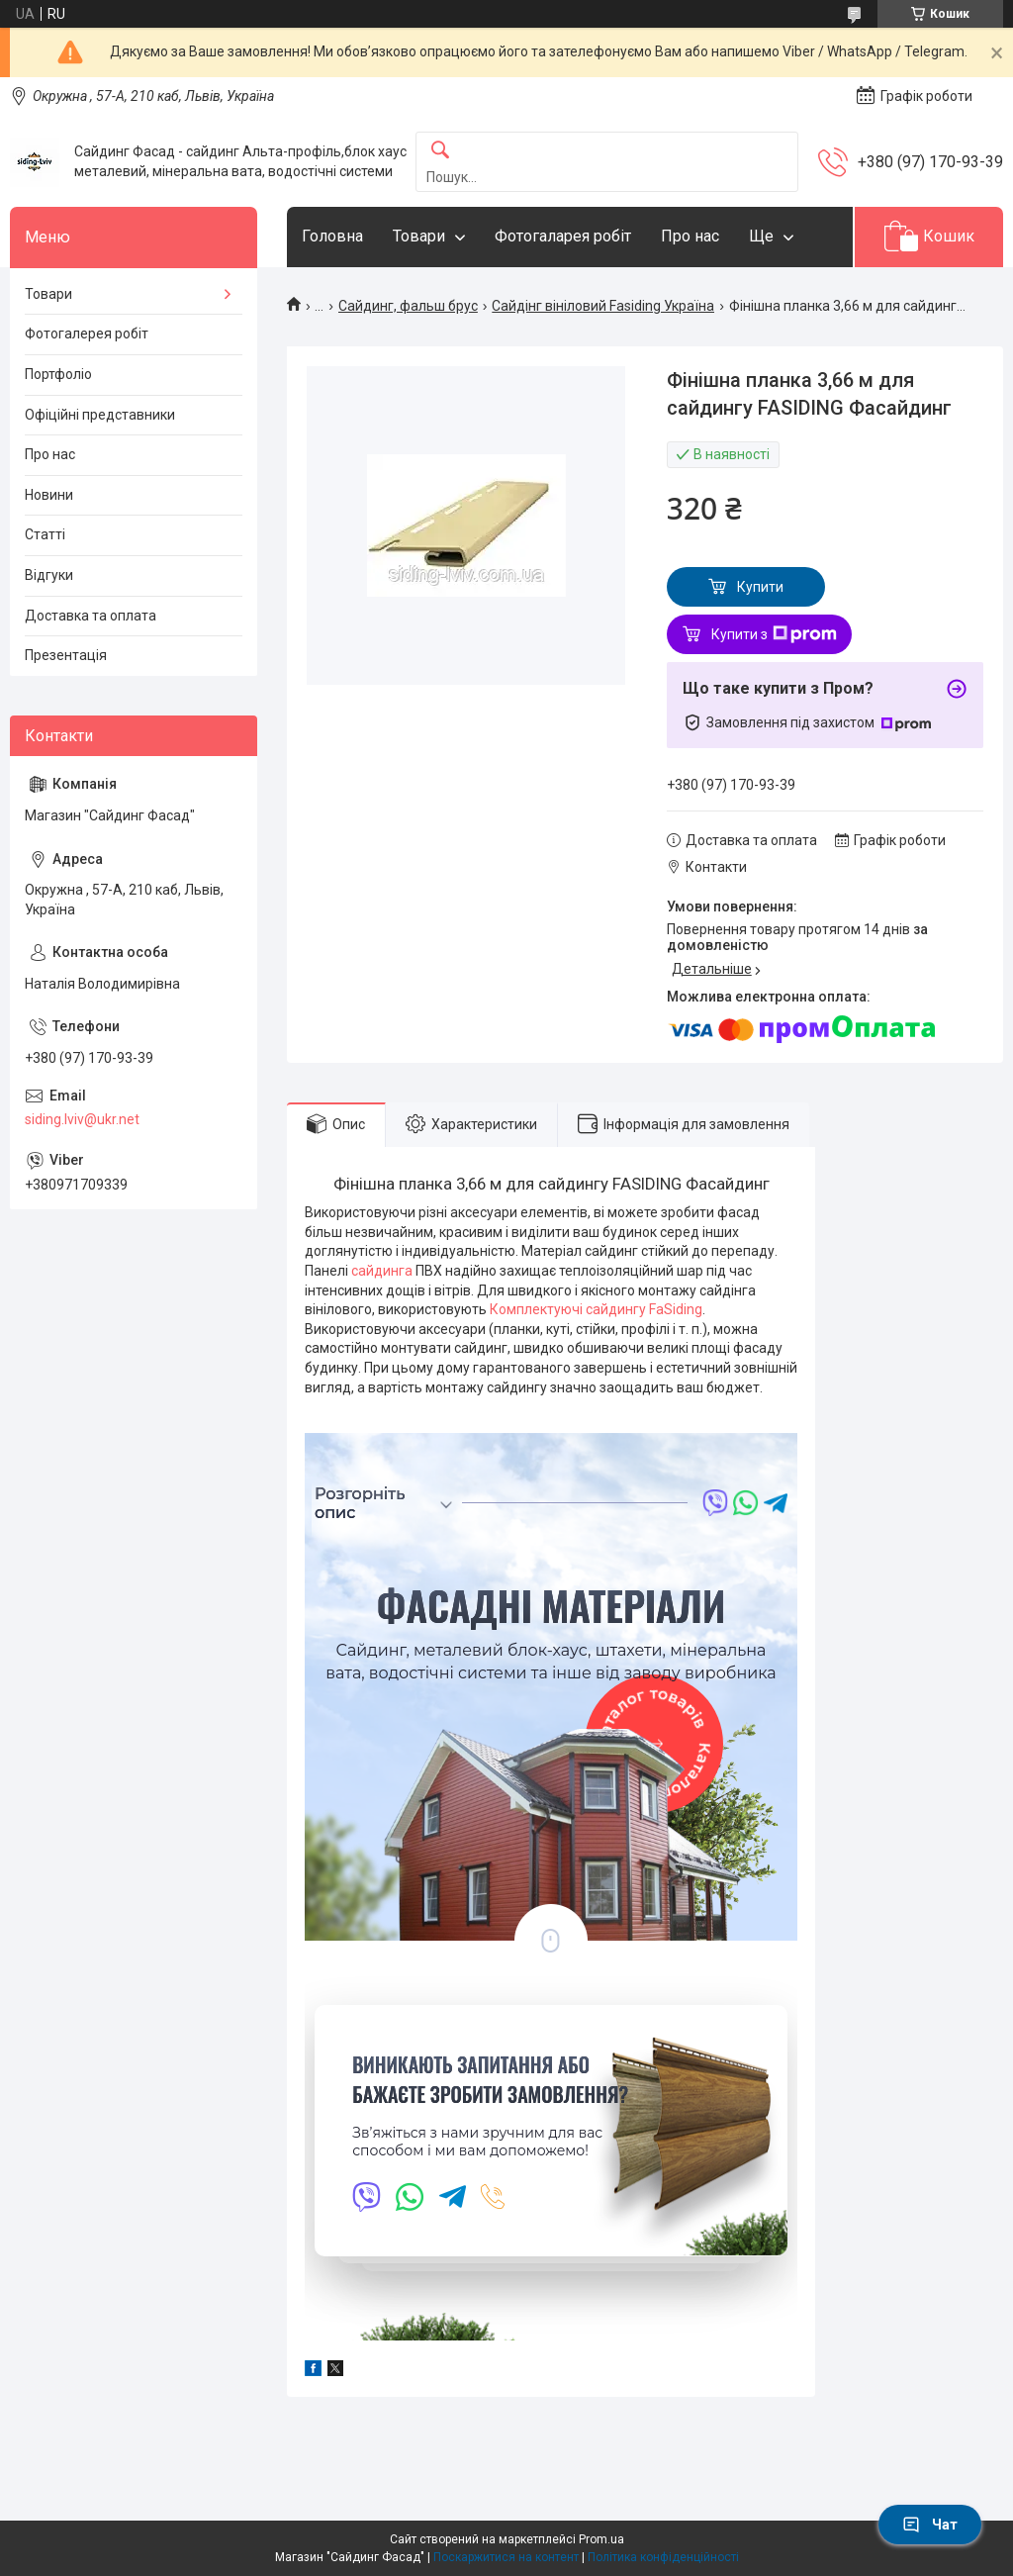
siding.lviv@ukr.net (82, 1119)
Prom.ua (601, 2539)
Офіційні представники (100, 415)
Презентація (66, 655)
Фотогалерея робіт (86, 333)
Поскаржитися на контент (506, 2557)
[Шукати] (440, 151)
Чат (930, 2524)
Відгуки (49, 575)
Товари (419, 236)
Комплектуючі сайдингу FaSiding (594, 1309)
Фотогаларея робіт (563, 236)
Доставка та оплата (90, 615)
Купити (760, 587)
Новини (49, 495)
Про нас (690, 236)
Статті (45, 534)
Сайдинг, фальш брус (408, 306)
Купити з (774, 634)
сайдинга (383, 1271)
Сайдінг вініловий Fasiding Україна (603, 306)
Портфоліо (58, 374)
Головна (332, 236)
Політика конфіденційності (663, 2557)
